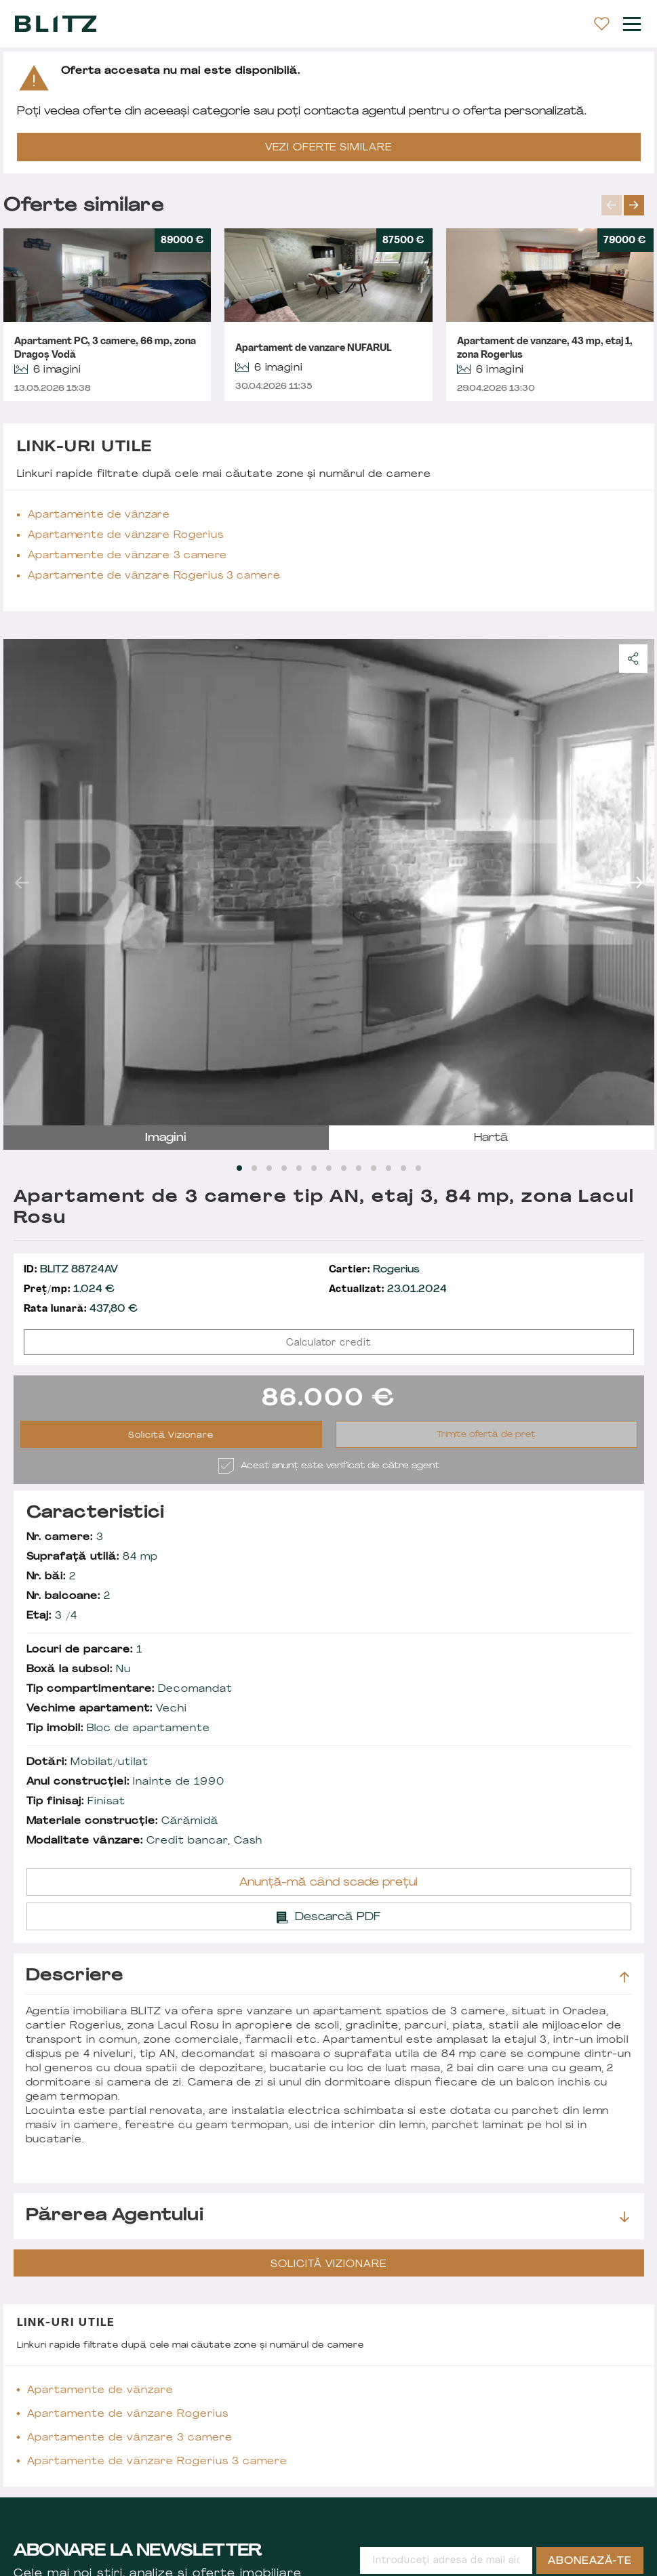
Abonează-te (590, 2561)
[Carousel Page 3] (269, 1168)
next (634, 205)
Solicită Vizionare (171, 1436)
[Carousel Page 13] (418, 1168)
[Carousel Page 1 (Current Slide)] (239, 1168)
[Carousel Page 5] (299, 1168)
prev (611, 205)
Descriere (327, 1976)
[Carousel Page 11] (388, 1168)
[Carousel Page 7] (329, 1168)
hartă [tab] (491, 1138)
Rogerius (374, 1270)
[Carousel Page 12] (403, 1168)
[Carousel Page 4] (284, 1168)
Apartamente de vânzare (99, 515)
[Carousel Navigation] (627, 205)
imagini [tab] (165, 1138)
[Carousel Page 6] (314, 1168)
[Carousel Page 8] (343, 1168)
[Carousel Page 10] (373, 1168)
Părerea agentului (327, 2216)
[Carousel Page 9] (358, 1168)
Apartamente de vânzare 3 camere (128, 556)
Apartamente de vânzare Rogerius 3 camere (154, 576)
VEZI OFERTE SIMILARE (329, 148)
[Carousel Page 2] (254, 1168)
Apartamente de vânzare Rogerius (126, 536)
